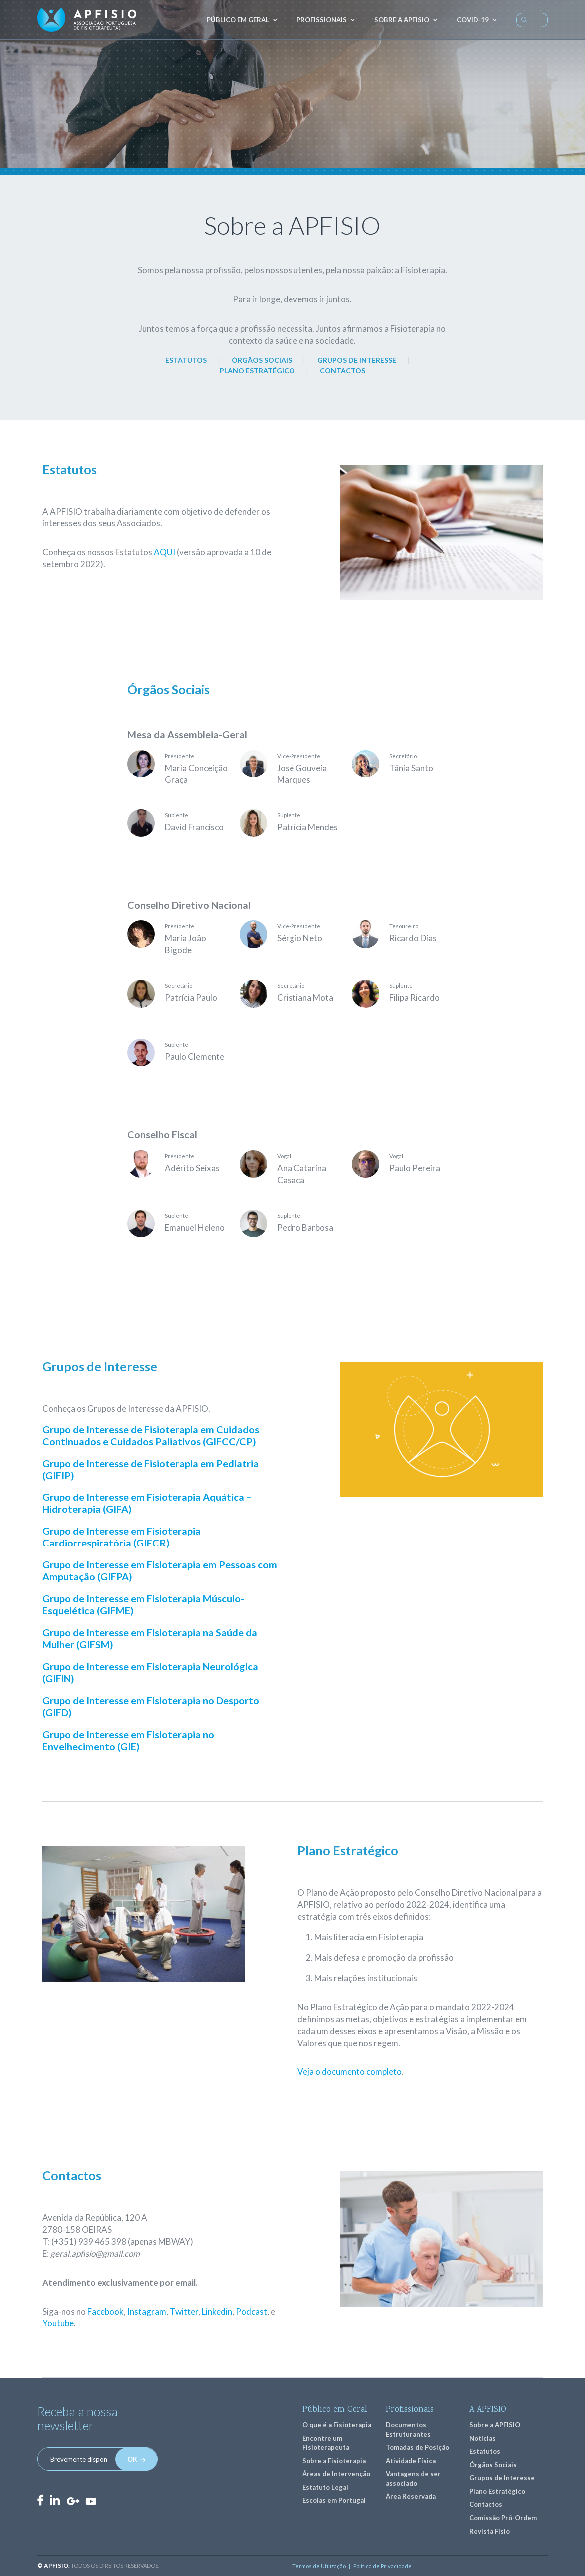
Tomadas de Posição (417, 2447)
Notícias (482, 2438)
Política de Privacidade (382, 2566)
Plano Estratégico (497, 2491)
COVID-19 (473, 20)
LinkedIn (54, 2500)
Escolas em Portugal (334, 2500)
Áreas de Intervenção (336, 2474)
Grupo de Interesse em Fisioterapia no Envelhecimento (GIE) (128, 1740)
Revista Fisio (489, 2531)
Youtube (58, 2323)
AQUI (164, 552)
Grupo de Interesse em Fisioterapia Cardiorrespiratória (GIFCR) (121, 1536)
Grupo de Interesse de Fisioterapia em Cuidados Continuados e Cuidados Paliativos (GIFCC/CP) (150, 1435)
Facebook (105, 2311)
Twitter (184, 2311)
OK (132, 2459)
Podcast (251, 2311)
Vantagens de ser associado (413, 2478)
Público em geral (238, 20)
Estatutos (484, 2451)
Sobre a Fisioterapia (334, 2461)
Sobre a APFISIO (401, 20)
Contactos (485, 2504)
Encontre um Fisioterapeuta (325, 2443)
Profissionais (321, 20)
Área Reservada (411, 2496)
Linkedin (217, 2311)
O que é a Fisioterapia (336, 2425)
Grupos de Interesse (502, 2478)
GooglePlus (72, 2501)
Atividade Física (411, 2461)
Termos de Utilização (319, 2566)
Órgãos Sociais (493, 2465)
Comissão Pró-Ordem (503, 2518)
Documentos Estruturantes (408, 2429)
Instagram (146, 2311)
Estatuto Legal (325, 2487)
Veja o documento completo (349, 2071)
